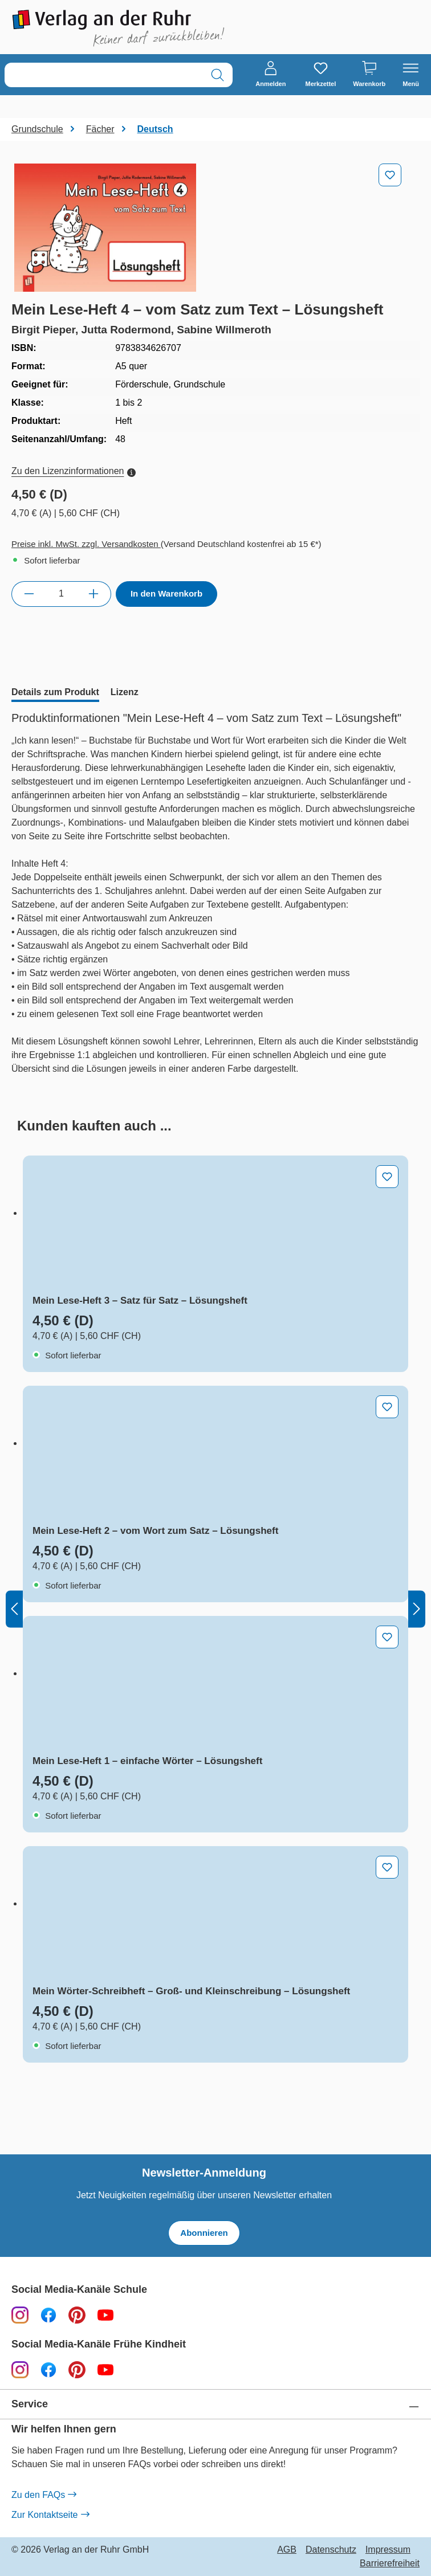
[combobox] (104, 75)
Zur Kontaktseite (50, 2515)
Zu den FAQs (43, 2495)
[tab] (55, 693)
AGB (286, 2549)
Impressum (387, 2549)
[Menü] (411, 74)
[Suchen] (217, 75)
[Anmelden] (270, 74)
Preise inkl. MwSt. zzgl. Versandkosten (86, 544)
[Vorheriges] (14, 1609)
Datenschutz (331, 2549)
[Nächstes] (416, 1609)
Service (29, 2404)
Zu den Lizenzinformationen (73, 471)
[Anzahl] (61, 593)
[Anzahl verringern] (28, 593)
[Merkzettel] (320, 74)
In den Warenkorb (166, 593)
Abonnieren (203, 2233)
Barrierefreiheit (390, 2563)
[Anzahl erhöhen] (93, 593)
